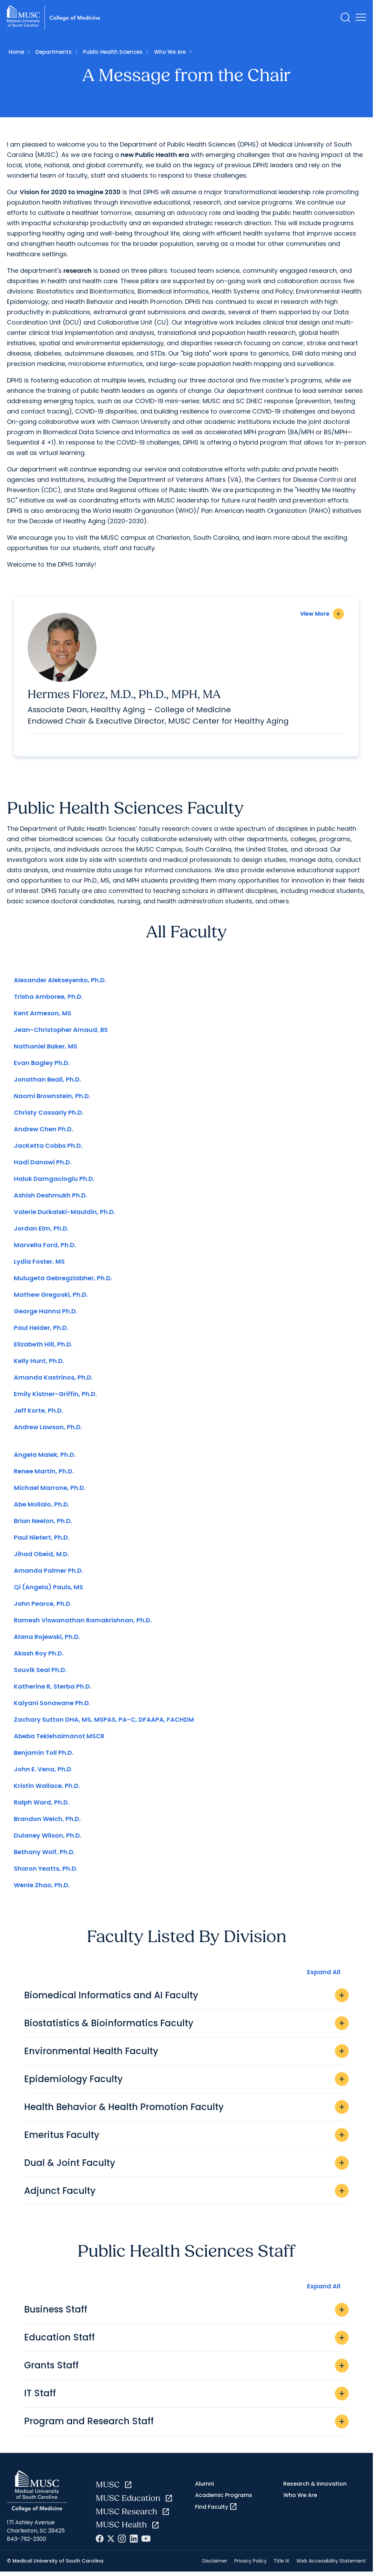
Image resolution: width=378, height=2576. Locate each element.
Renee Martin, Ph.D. (44, 1475)
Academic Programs (223, 2499)
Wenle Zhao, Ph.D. (42, 1888)
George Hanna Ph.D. (45, 1315)
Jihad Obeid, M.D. (41, 1557)
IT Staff (186, 2397)
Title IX (281, 2564)
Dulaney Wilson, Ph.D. (47, 1839)
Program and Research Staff (186, 2425)
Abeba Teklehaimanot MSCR (59, 1739)
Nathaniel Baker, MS (45, 1050)
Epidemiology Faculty (186, 2083)
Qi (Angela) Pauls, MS (48, 1591)
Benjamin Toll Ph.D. (43, 1756)
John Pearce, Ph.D (42, 1607)
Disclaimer (214, 2564)
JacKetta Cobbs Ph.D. (48, 1149)
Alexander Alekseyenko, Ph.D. (60, 983)
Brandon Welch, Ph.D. (47, 1822)
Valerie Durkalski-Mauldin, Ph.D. (64, 1215)
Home (16, 52)
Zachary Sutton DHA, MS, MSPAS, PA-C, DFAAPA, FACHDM (104, 1723)
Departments (53, 52)
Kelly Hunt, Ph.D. (39, 1364)
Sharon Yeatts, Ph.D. (46, 1872)
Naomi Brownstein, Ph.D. (52, 1099)
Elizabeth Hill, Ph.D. (43, 1348)
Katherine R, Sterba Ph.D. (52, 1690)
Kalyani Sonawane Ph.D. (52, 1706)
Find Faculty (216, 2510)
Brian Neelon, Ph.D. (43, 1524)
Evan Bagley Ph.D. (42, 1066)
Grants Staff (186, 2369)
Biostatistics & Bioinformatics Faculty (186, 2027)
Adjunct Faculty (186, 2194)
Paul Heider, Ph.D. (41, 1331)
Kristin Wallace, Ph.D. (47, 1789)
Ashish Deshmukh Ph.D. (50, 1199)
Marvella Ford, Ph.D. (45, 1248)
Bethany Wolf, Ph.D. (44, 1855)
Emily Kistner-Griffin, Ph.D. (55, 1397)
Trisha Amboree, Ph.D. (48, 1000)
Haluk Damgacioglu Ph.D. (54, 1182)
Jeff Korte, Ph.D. (38, 1414)
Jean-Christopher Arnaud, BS (61, 1033)
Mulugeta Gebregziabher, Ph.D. (63, 1281)
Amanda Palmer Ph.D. (48, 1574)
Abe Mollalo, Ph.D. (41, 1508)
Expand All (323, 1975)
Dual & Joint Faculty (186, 2167)
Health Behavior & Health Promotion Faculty (186, 2111)
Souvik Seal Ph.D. (40, 1673)
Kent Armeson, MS (42, 1017)
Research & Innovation (315, 2487)
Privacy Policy (250, 2564)
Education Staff (186, 2341)
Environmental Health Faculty (186, 2055)
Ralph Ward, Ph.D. (41, 1806)
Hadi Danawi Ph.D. (42, 1166)
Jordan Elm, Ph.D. (41, 1232)
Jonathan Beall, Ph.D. (47, 1083)
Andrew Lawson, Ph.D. (48, 1430)
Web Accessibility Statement (331, 2564)
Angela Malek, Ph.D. (44, 1458)
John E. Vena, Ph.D (42, 1773)
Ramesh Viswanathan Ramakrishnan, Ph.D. (83, 1624)
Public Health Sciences (113, 52)
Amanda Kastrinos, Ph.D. (53, 1381)
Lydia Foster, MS (39, 1265)
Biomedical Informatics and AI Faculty (186, 1999)
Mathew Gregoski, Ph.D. (51, 1298)
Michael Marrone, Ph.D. (49, 1491)
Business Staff (186, 2313)
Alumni (204, 2487)
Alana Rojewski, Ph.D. (47, 1640)
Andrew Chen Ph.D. (43, 1132)
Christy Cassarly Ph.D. (48, 1116)
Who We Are (170, 52)
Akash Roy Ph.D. (38, 1657)
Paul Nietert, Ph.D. (41, 1541)
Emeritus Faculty (186, 2139)
